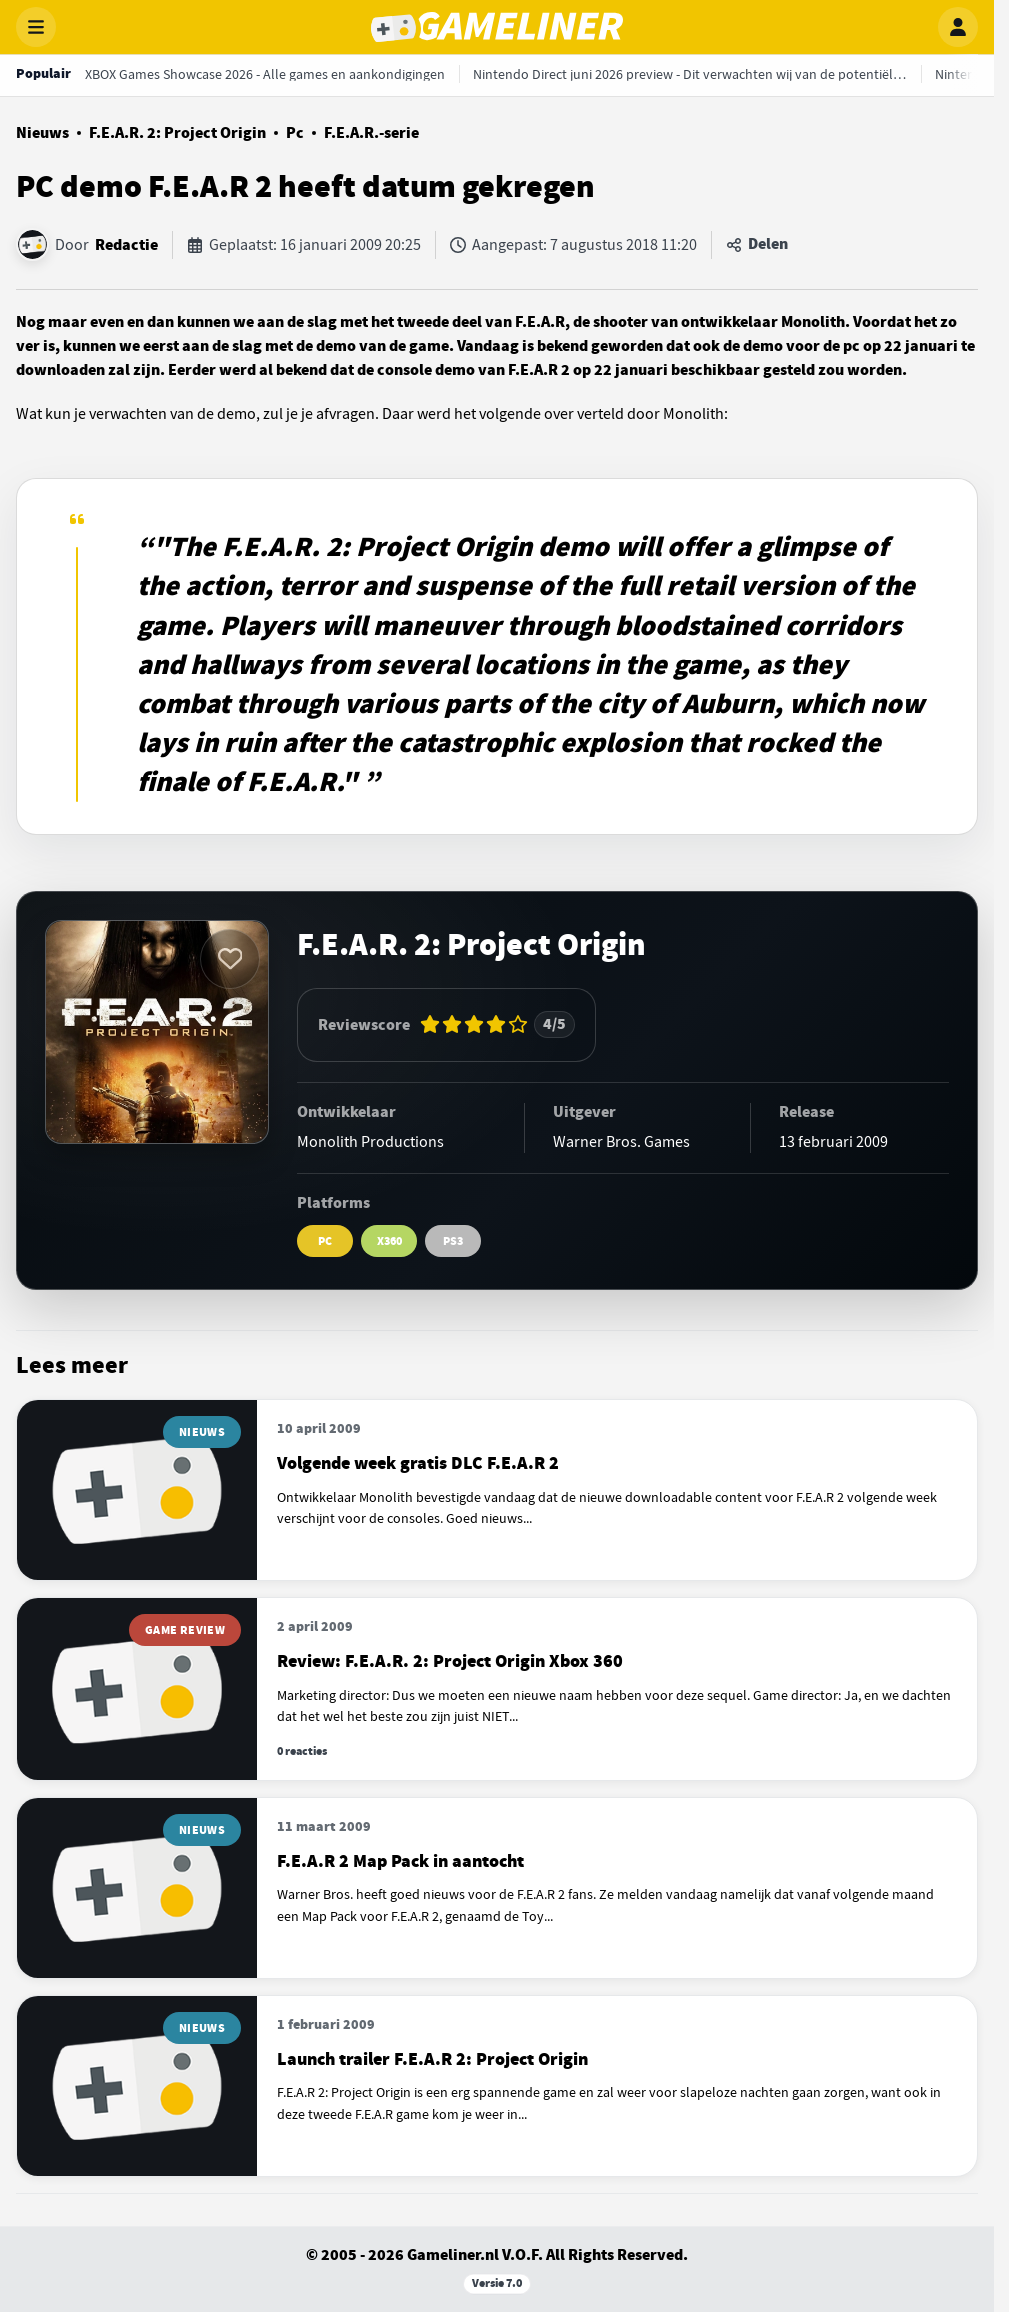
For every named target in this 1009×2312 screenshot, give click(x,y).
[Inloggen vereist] (230, 959)
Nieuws (42, 133)
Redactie (126, 245)
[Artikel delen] (757, 245)
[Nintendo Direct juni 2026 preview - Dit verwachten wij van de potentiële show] (690, 74)
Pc (295, 133)
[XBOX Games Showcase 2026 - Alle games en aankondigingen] (265, 74)
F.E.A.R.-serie (371, 133)
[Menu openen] (36, 27)
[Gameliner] (497, 27)
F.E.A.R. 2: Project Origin (177, 133)
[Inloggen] (958, 27)
